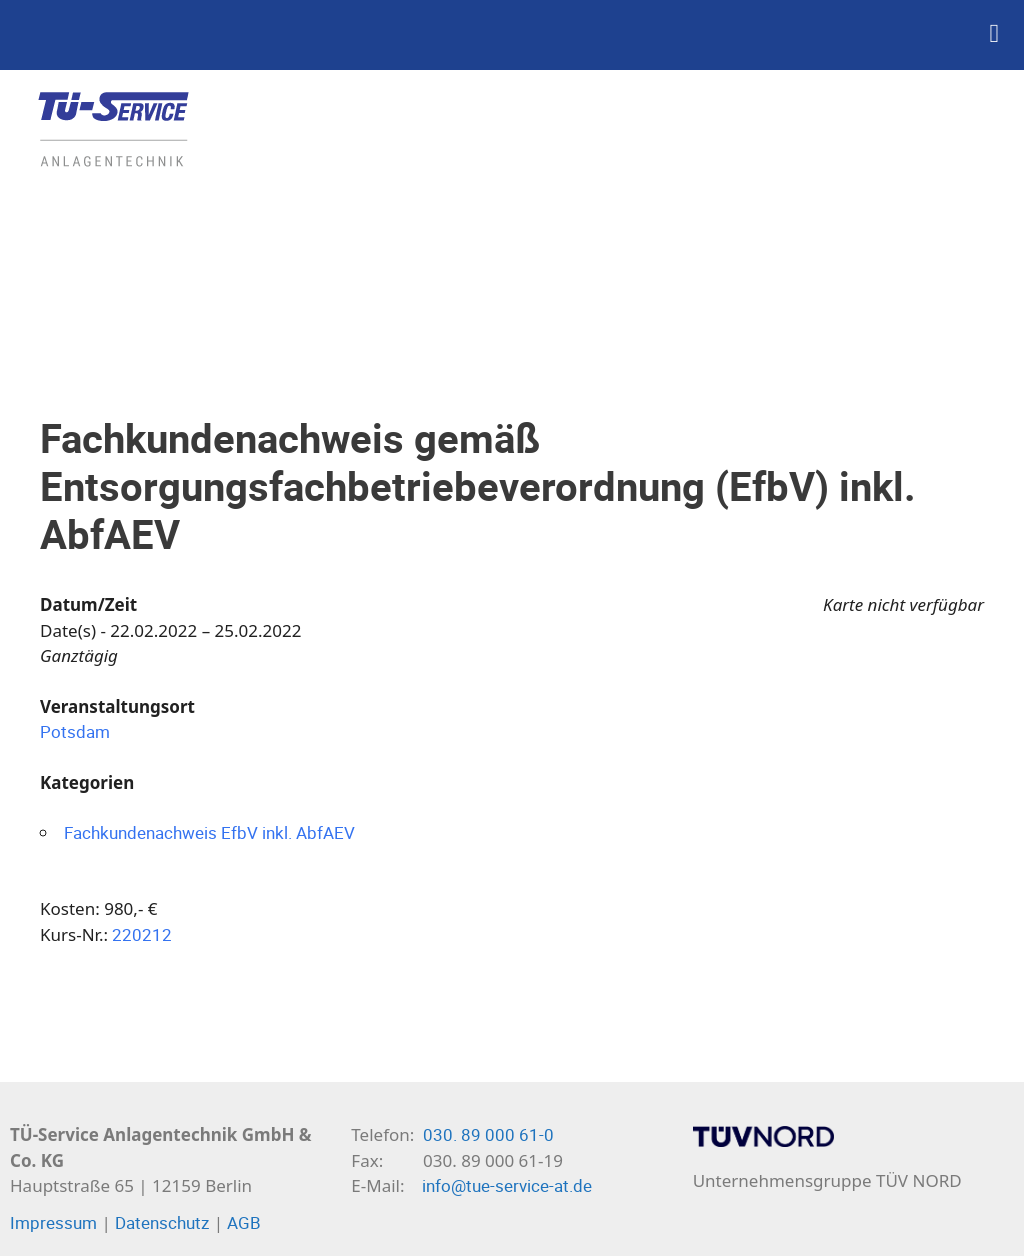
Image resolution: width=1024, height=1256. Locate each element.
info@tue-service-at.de (507, 1185)
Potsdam (75, 731)
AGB (244, 1222)
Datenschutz (162, 1222)
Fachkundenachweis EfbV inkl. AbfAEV (209, 832)
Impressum (53, 1222)
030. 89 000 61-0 (488, 1134)
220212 (142, 934)
